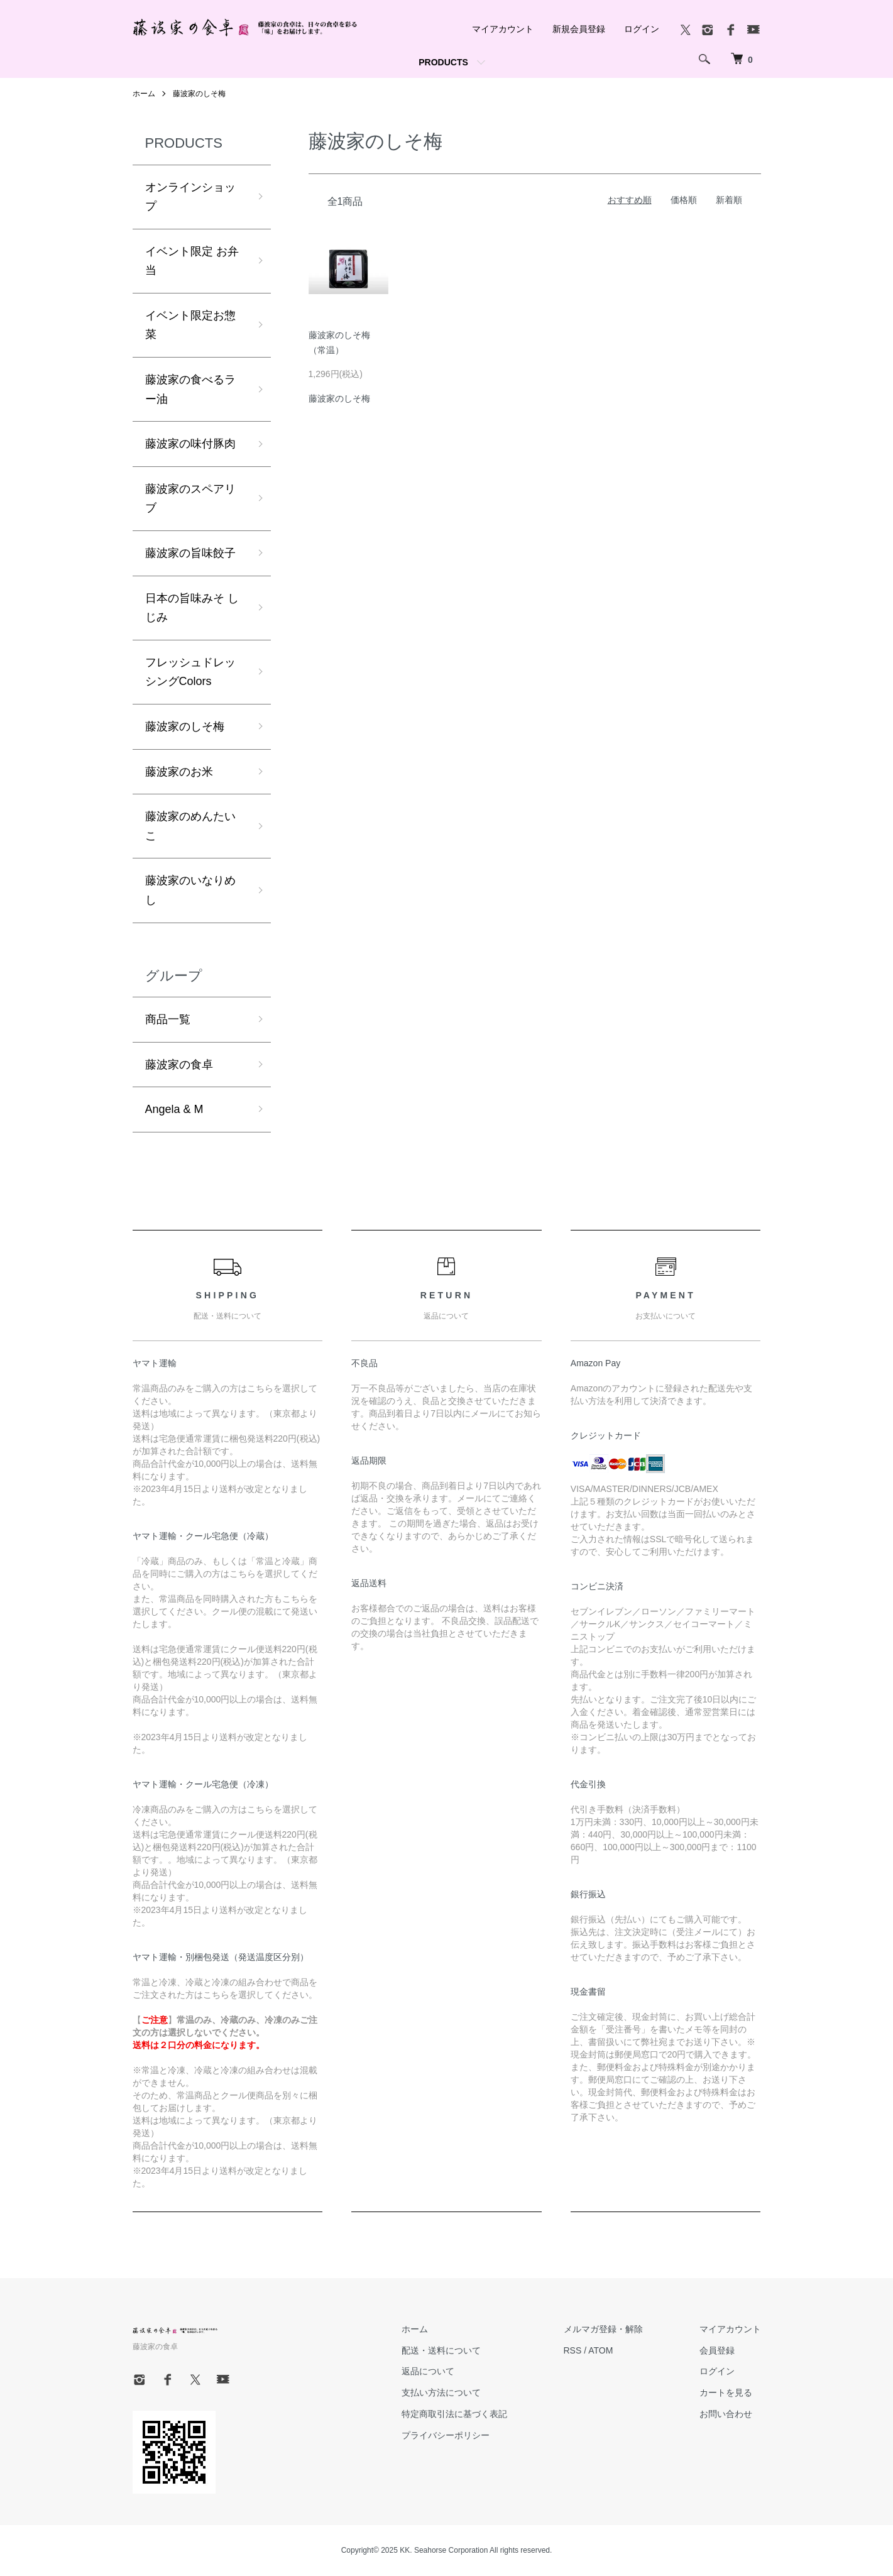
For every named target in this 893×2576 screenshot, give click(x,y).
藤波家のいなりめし (190, 890)
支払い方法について (441, 2392)
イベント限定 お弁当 (192, 261)
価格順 (684, 200)
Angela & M (174, 1109)
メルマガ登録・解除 (603, 2329)
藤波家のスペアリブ (190, 499)
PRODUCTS (443, 62)
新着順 (729, 200)
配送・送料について (441, 2350)
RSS (573, 2350)
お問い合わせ (725, 2414)
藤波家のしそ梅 (199, 93)
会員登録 (717, 2350)
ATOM (600, 2350)
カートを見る (725, 2392)
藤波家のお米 (179, 771)
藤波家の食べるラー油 (190, 389)
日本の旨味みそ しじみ (192, 608)
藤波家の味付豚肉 (190, 443)
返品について (428, 2371)
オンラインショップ (190, 197)
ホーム (144, 93)
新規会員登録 (578, 29)
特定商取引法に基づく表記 (454, 2414)
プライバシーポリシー (446, 2435)
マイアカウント (503, 29)
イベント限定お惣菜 (190, 325)
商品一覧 (167, 1019)
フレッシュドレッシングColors (190, 672)
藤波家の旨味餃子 (190, 553)
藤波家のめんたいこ (190, 826)
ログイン (641, 29)
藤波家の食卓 (179, 1064)
